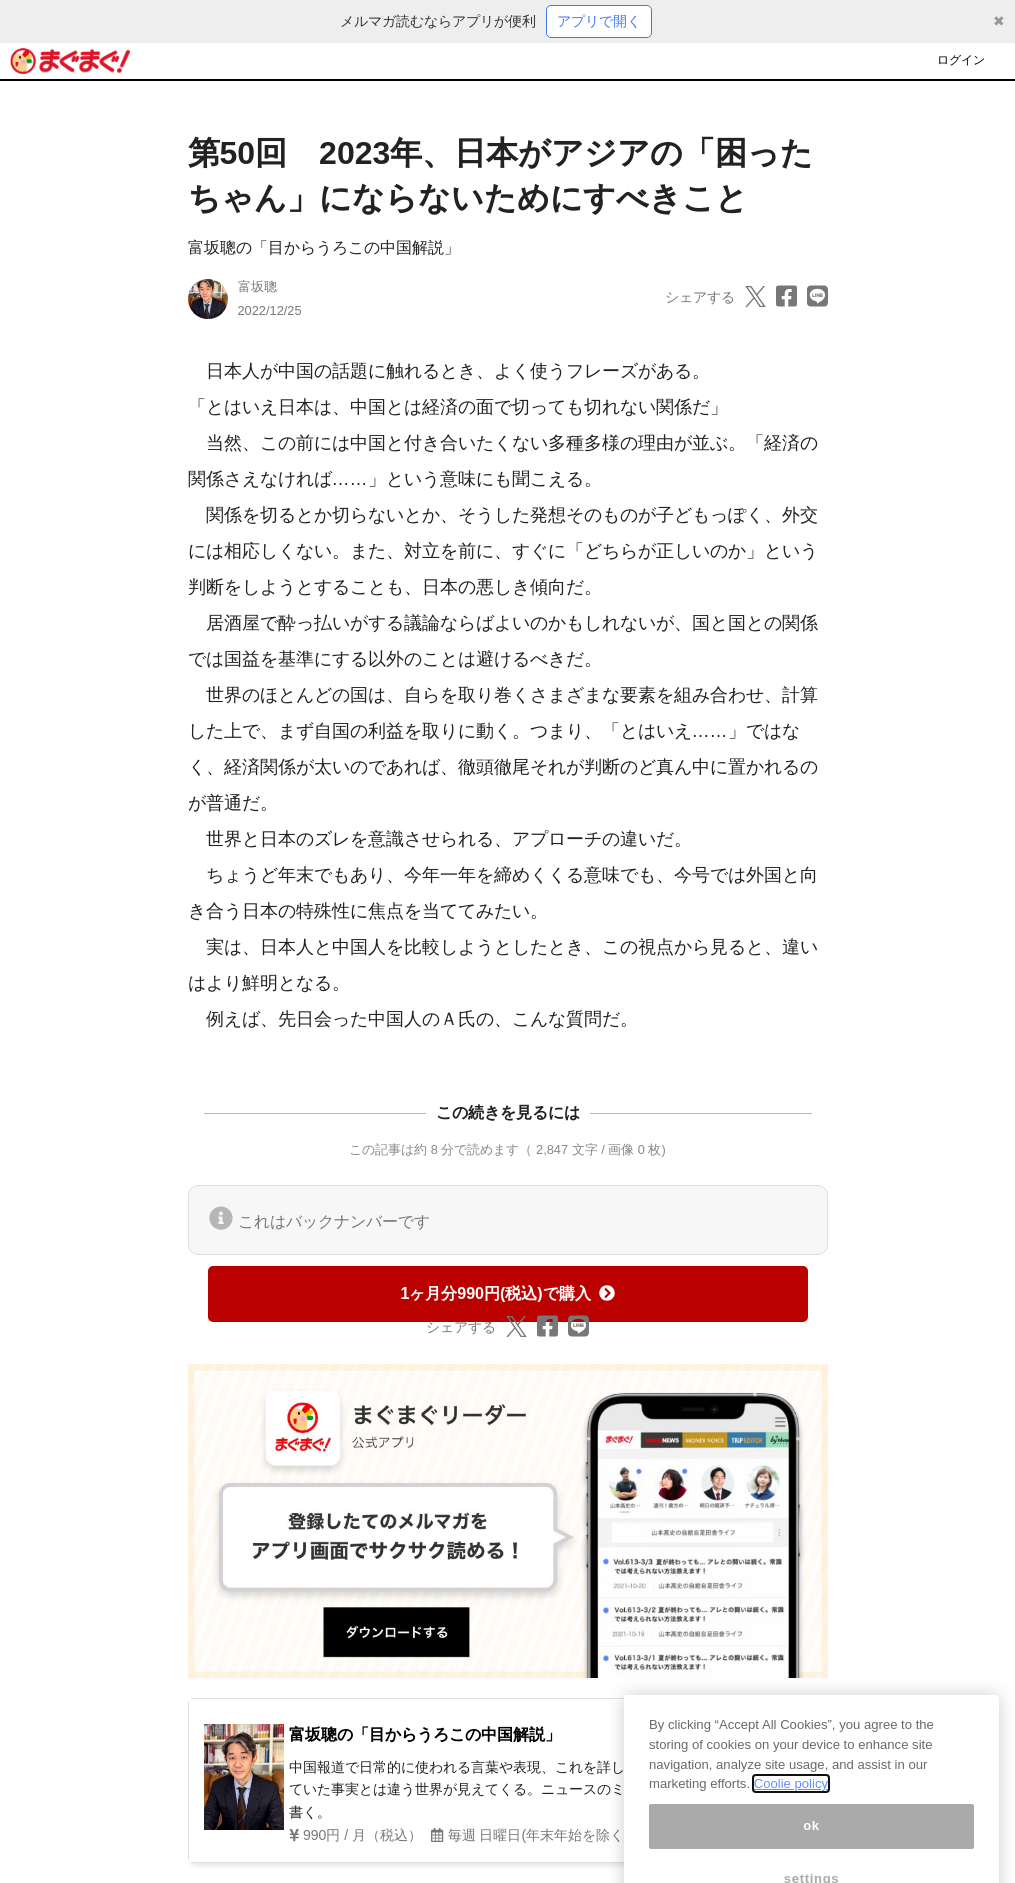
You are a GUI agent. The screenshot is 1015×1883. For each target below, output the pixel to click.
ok (811, 1845)
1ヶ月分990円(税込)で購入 (507, 1293)
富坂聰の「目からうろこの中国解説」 (324, 247)
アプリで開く (599, 21)
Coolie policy (791, 1803)
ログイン (961, 60)
